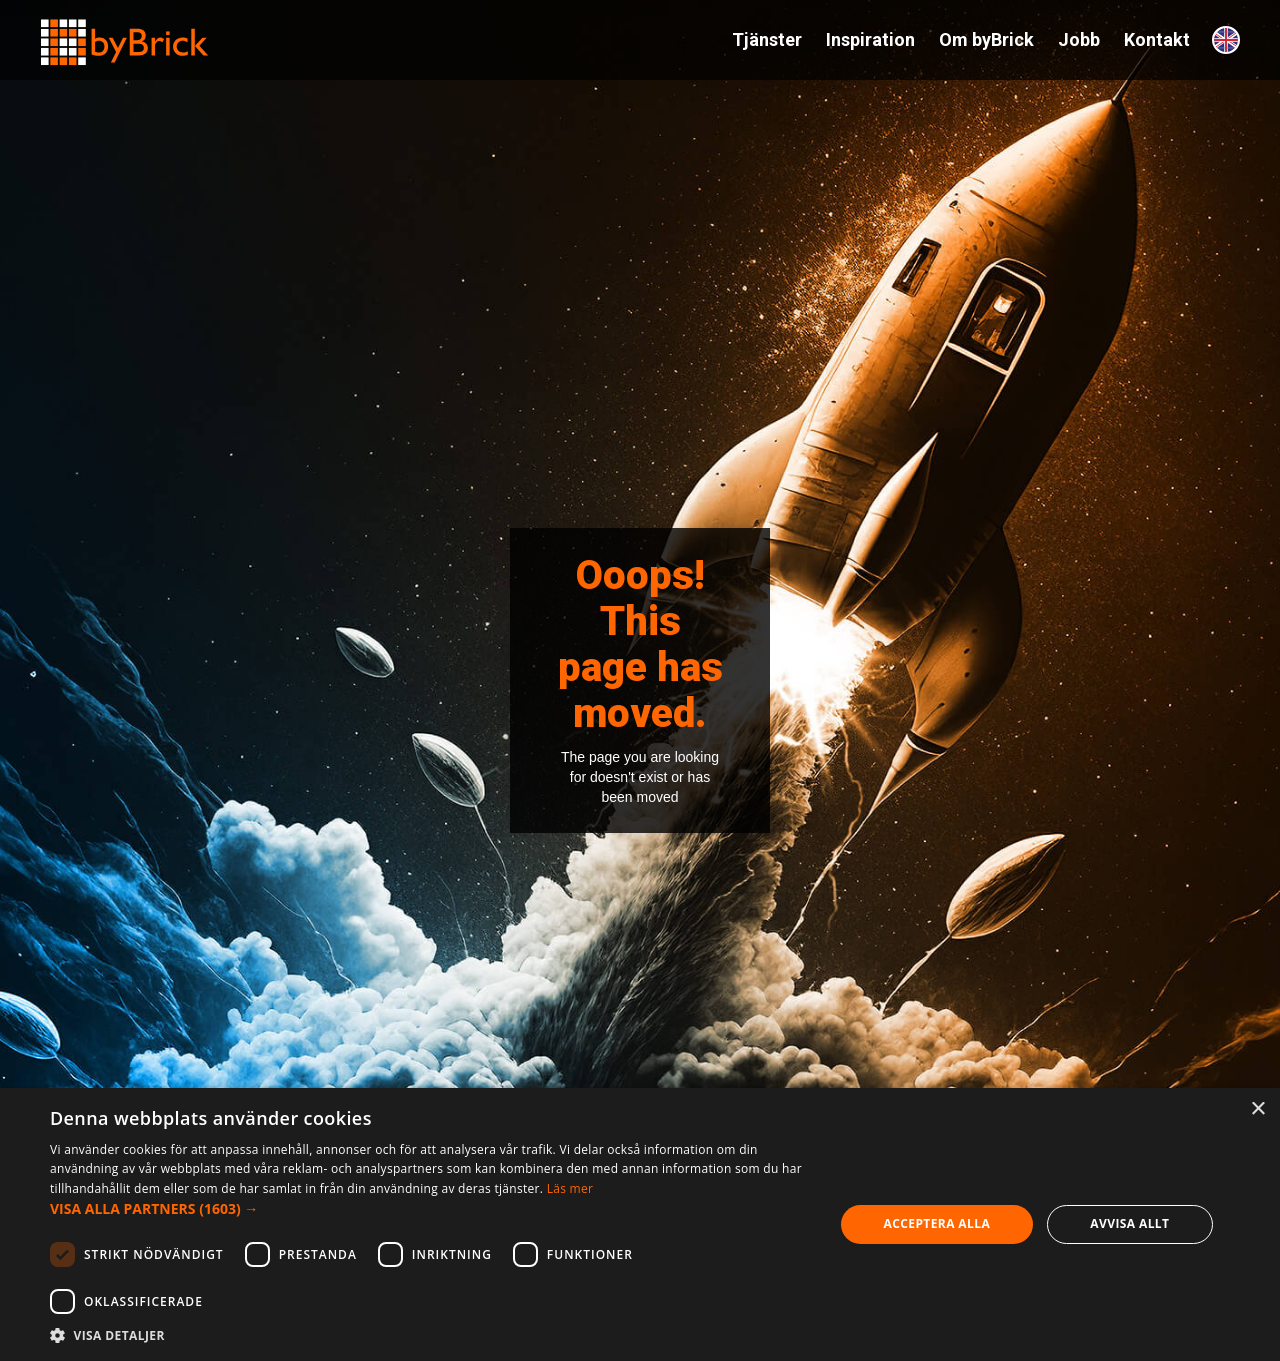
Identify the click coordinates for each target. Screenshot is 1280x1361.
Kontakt (1157, 39)
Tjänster (767, 39)
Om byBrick (986, 39)
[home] (125, 33)
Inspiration (870, 39)
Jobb (1079, 39)
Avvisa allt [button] (1129, 1223)
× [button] (1257, 1109)
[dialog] (640, 1224)
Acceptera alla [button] (937, 1223)
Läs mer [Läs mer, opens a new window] (570, 1188)
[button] (430, 1209)
